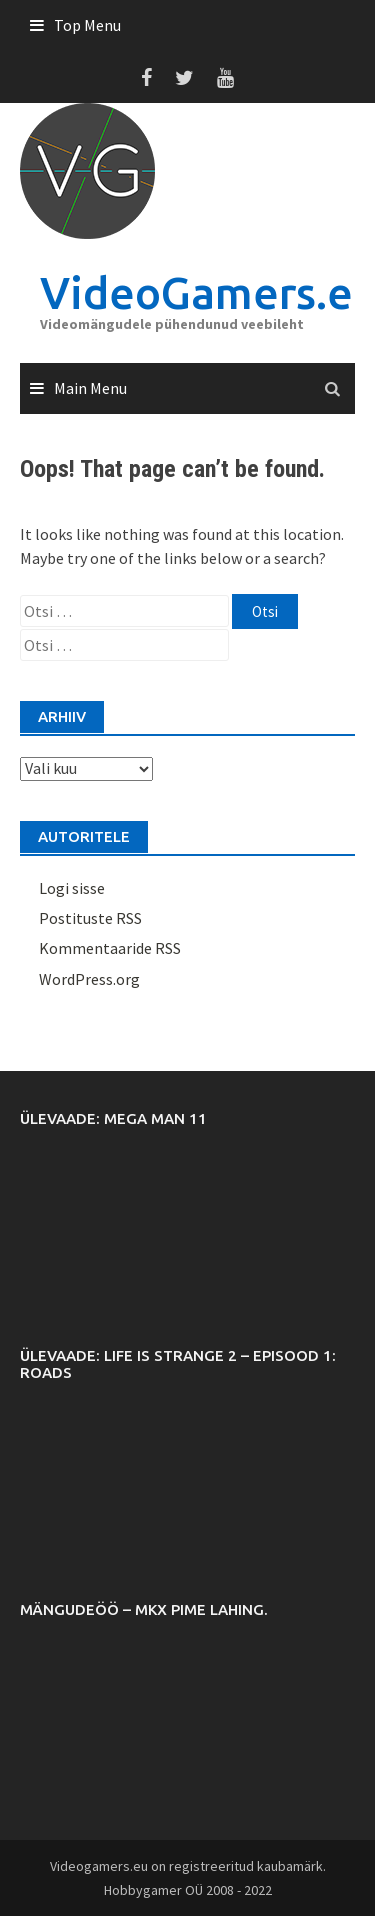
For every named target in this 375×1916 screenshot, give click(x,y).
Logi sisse (72, 888)
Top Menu (87, 25)
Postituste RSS (90, 918)
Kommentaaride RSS (110, 948)
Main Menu (90, 388)
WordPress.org (89, 979)
